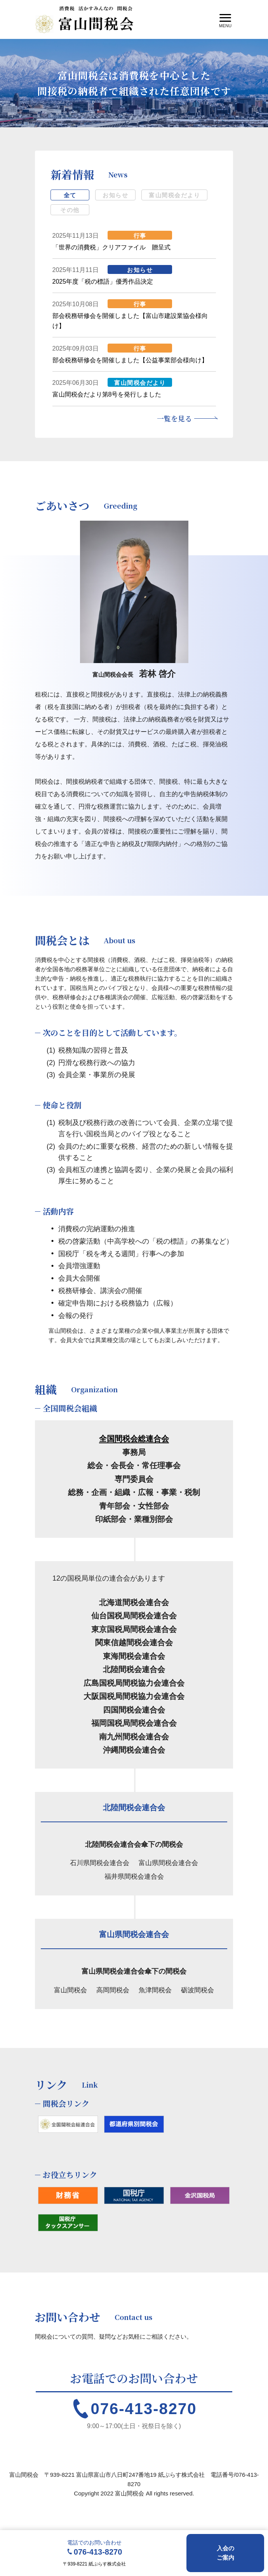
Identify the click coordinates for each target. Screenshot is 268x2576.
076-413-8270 (143, 2408)
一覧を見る (174, 418)
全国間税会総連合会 (134, 1438)
